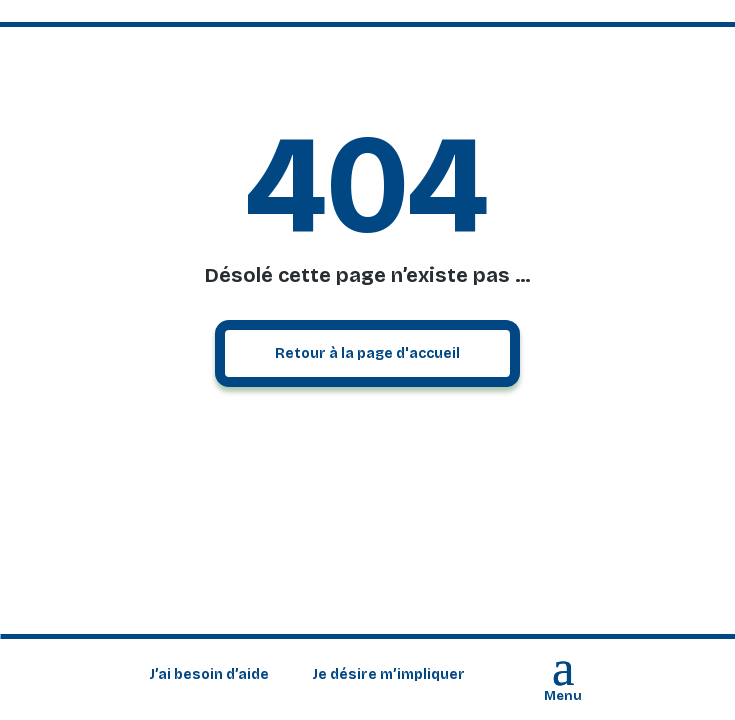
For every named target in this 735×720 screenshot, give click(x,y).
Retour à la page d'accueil (367, 353)
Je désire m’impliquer (388, 675)
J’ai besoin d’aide (209, 675)
